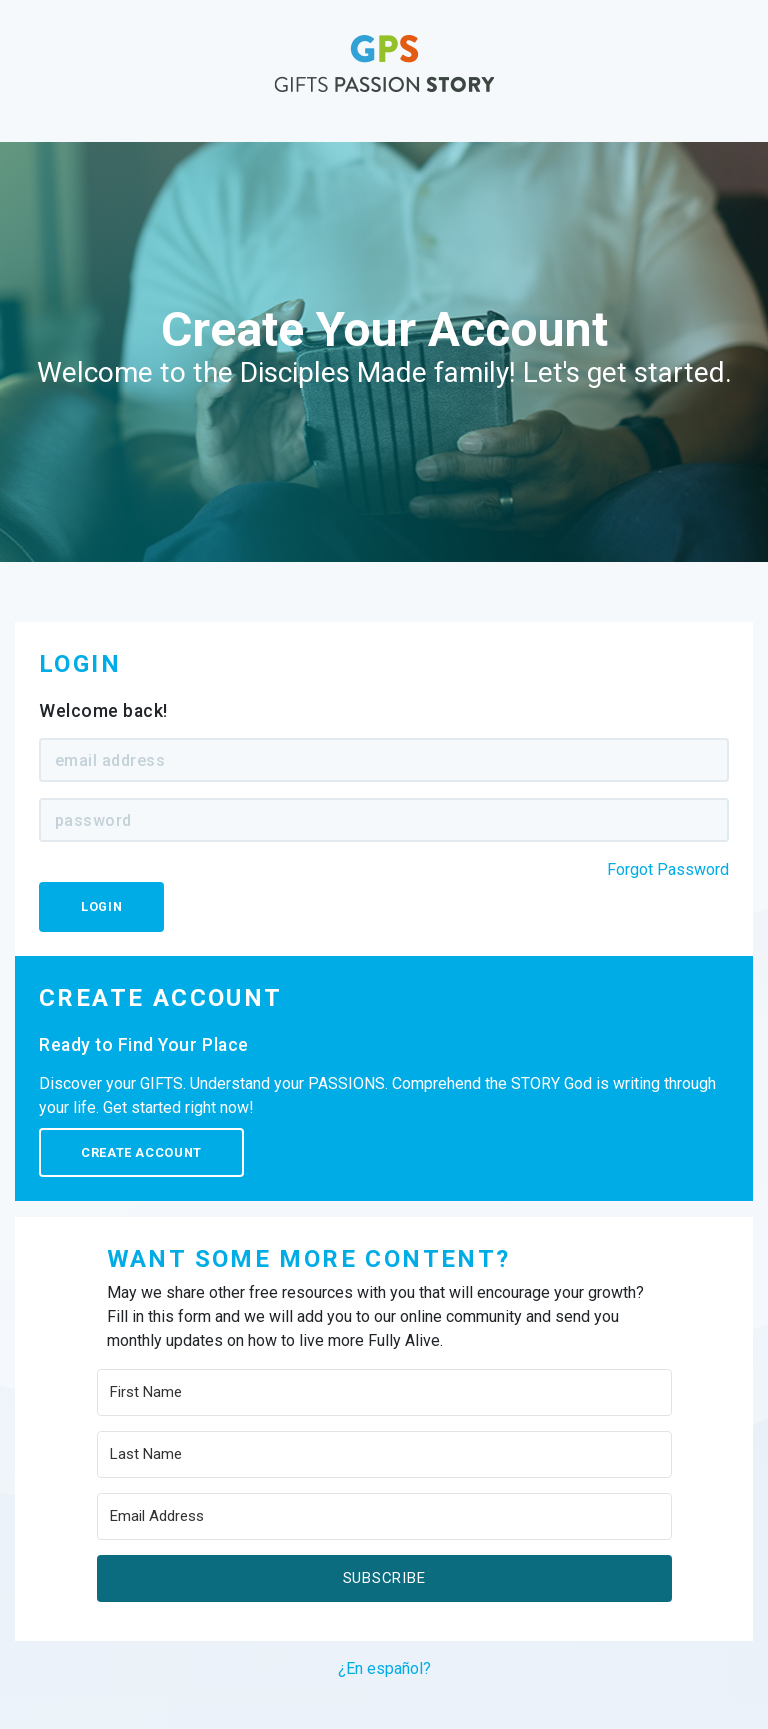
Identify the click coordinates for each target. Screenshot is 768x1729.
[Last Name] (384, 1454)
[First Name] (384, 1392)
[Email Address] (384, 1516)
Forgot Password (668, 869)
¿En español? (384, 1668)
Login (101, 906)
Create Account (141, 1152)
